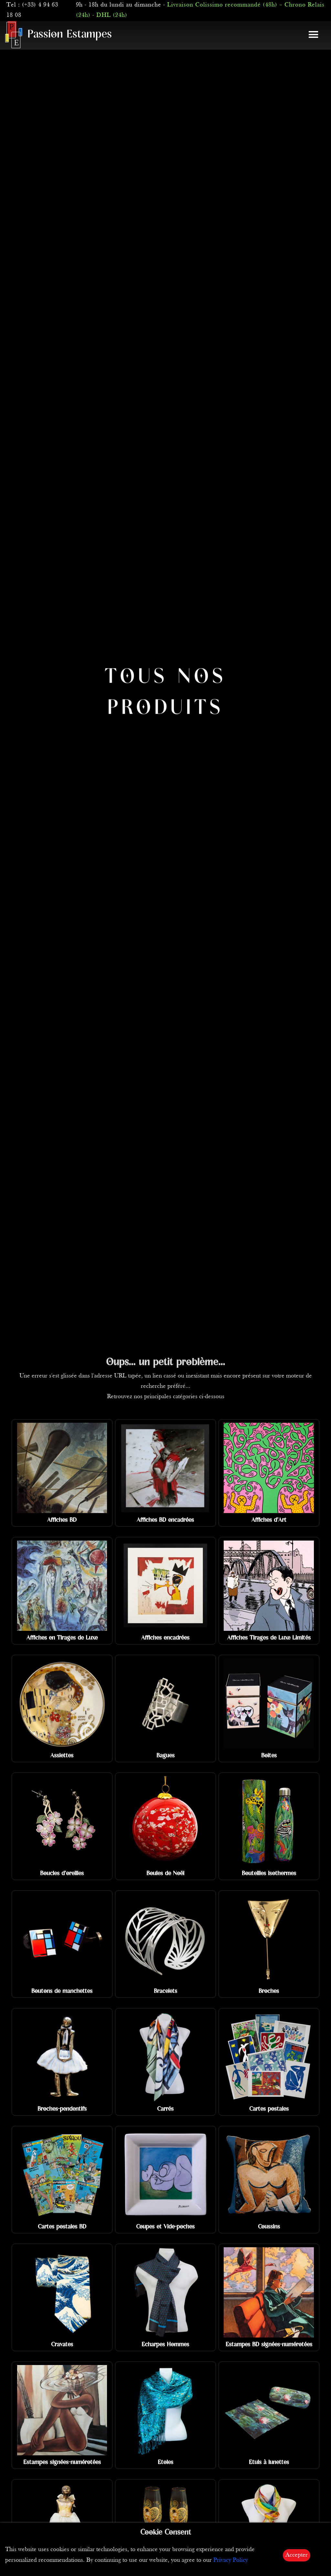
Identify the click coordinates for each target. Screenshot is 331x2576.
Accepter (296, 2555)
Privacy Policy (230, 2560)
